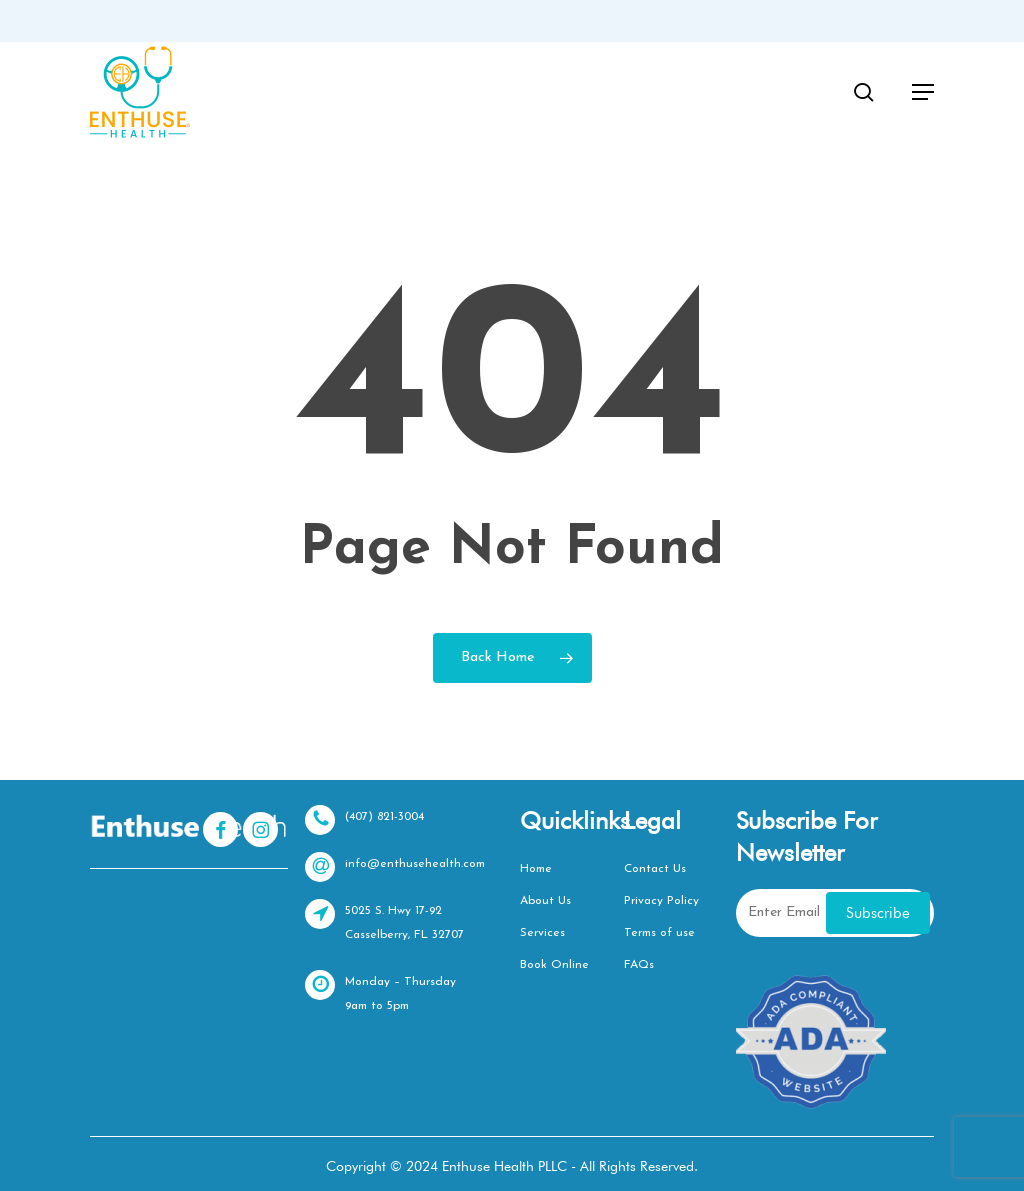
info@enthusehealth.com (395, 867)
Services (542, 933)
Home (536, 869)
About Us (545, 901)
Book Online (554, 965)
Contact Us (655, 869)
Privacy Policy (661, 901)
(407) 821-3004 (364, 820)
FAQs (639, 965)
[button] (923, 92)
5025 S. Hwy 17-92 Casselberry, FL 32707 (384, 920)
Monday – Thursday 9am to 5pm (380, 991)
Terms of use (659, 933)
